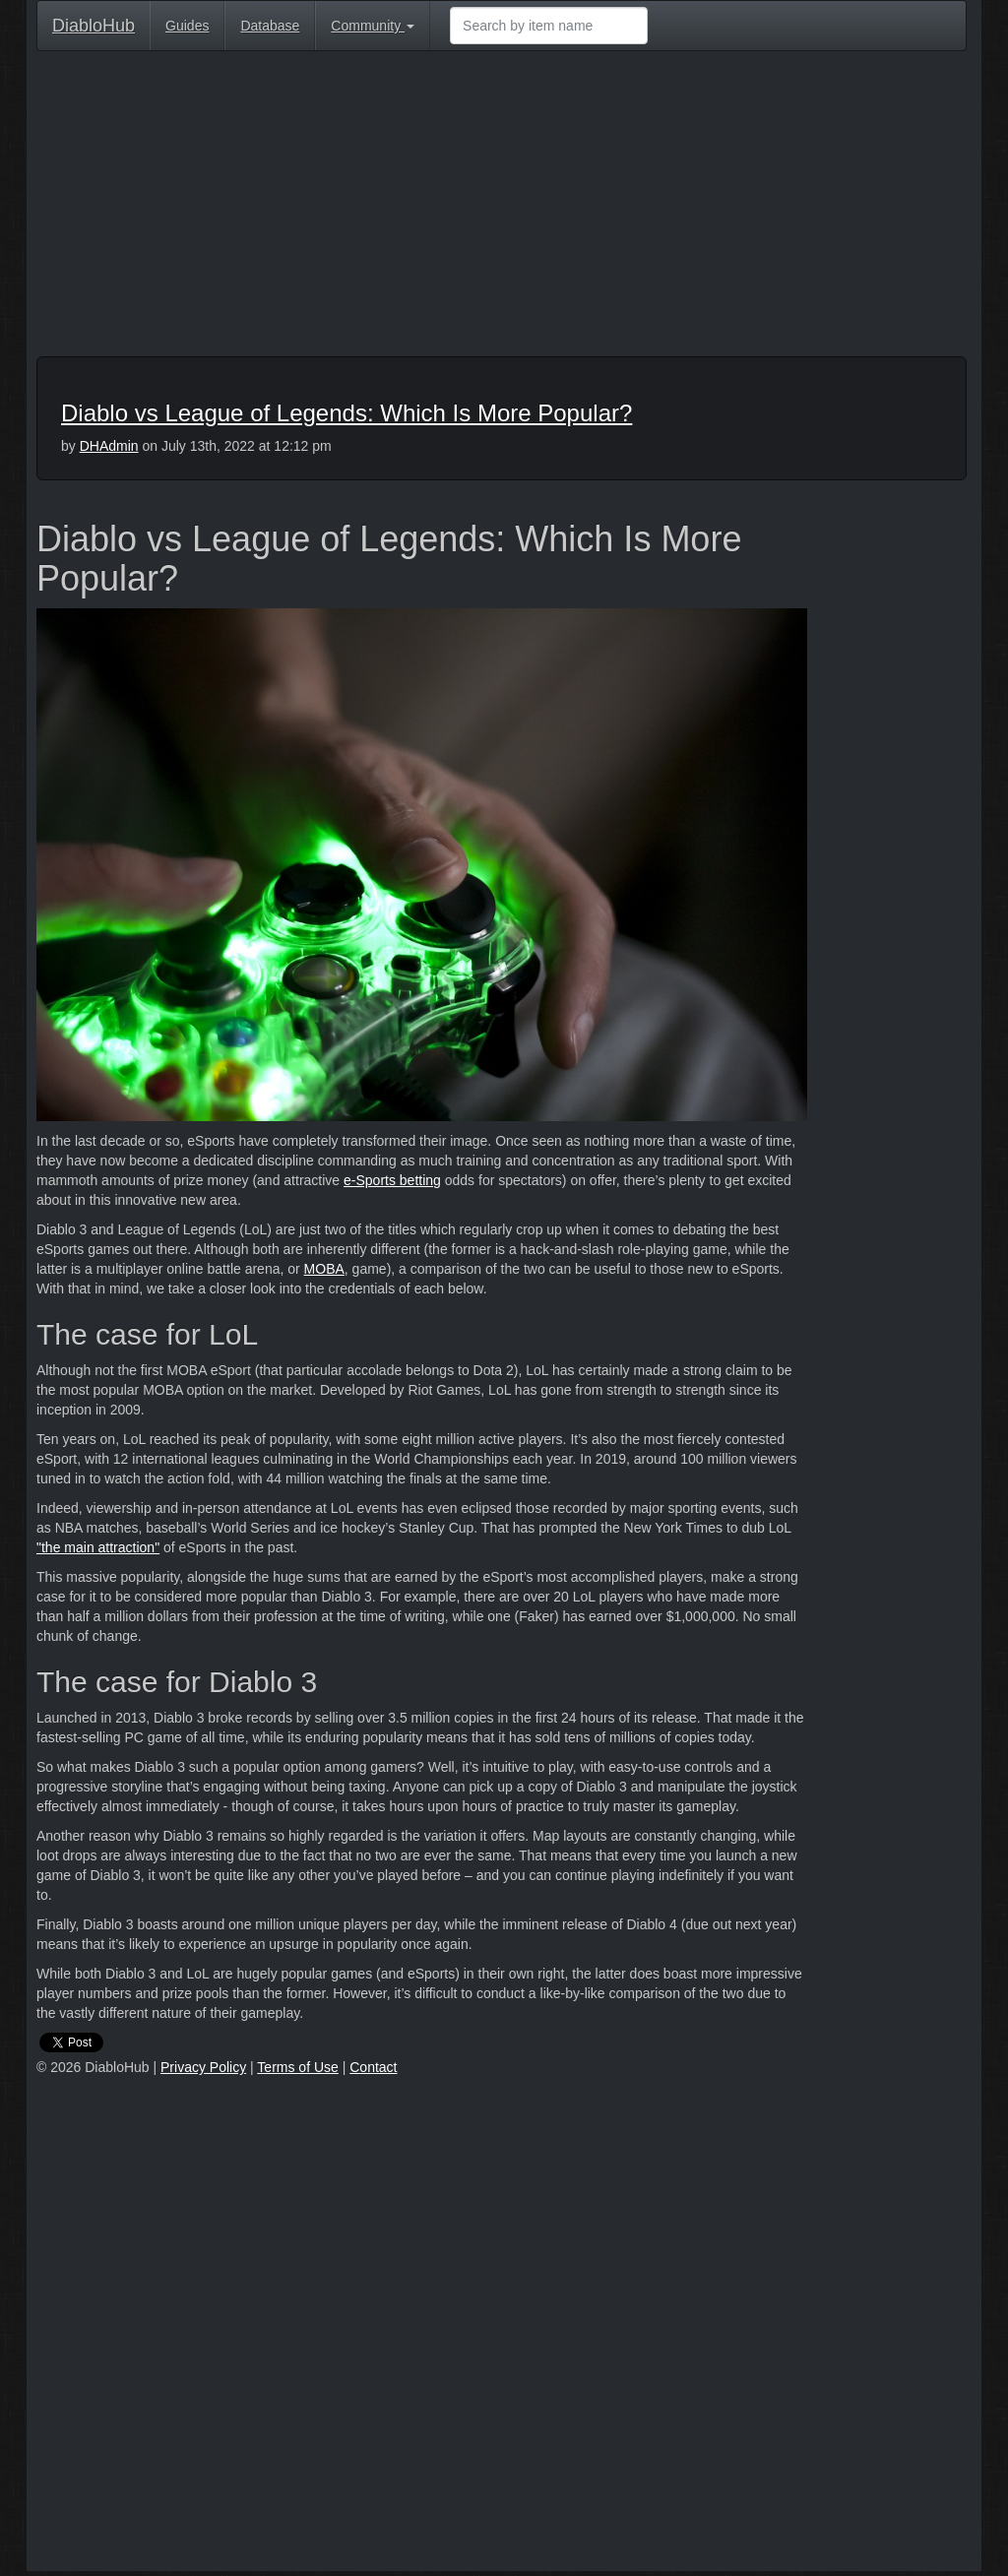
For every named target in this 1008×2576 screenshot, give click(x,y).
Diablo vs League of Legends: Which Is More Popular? (346, 413)
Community (372, 25)
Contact (373, 2067)
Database (269, 25)
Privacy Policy (203, 2067)
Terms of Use (297, 2067)
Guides (187, 25)
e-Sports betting (392, 1180)
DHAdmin (109, 446)
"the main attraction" (97, 1547)
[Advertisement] (501, 208)
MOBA (324, 1269)
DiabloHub (93, 23)
